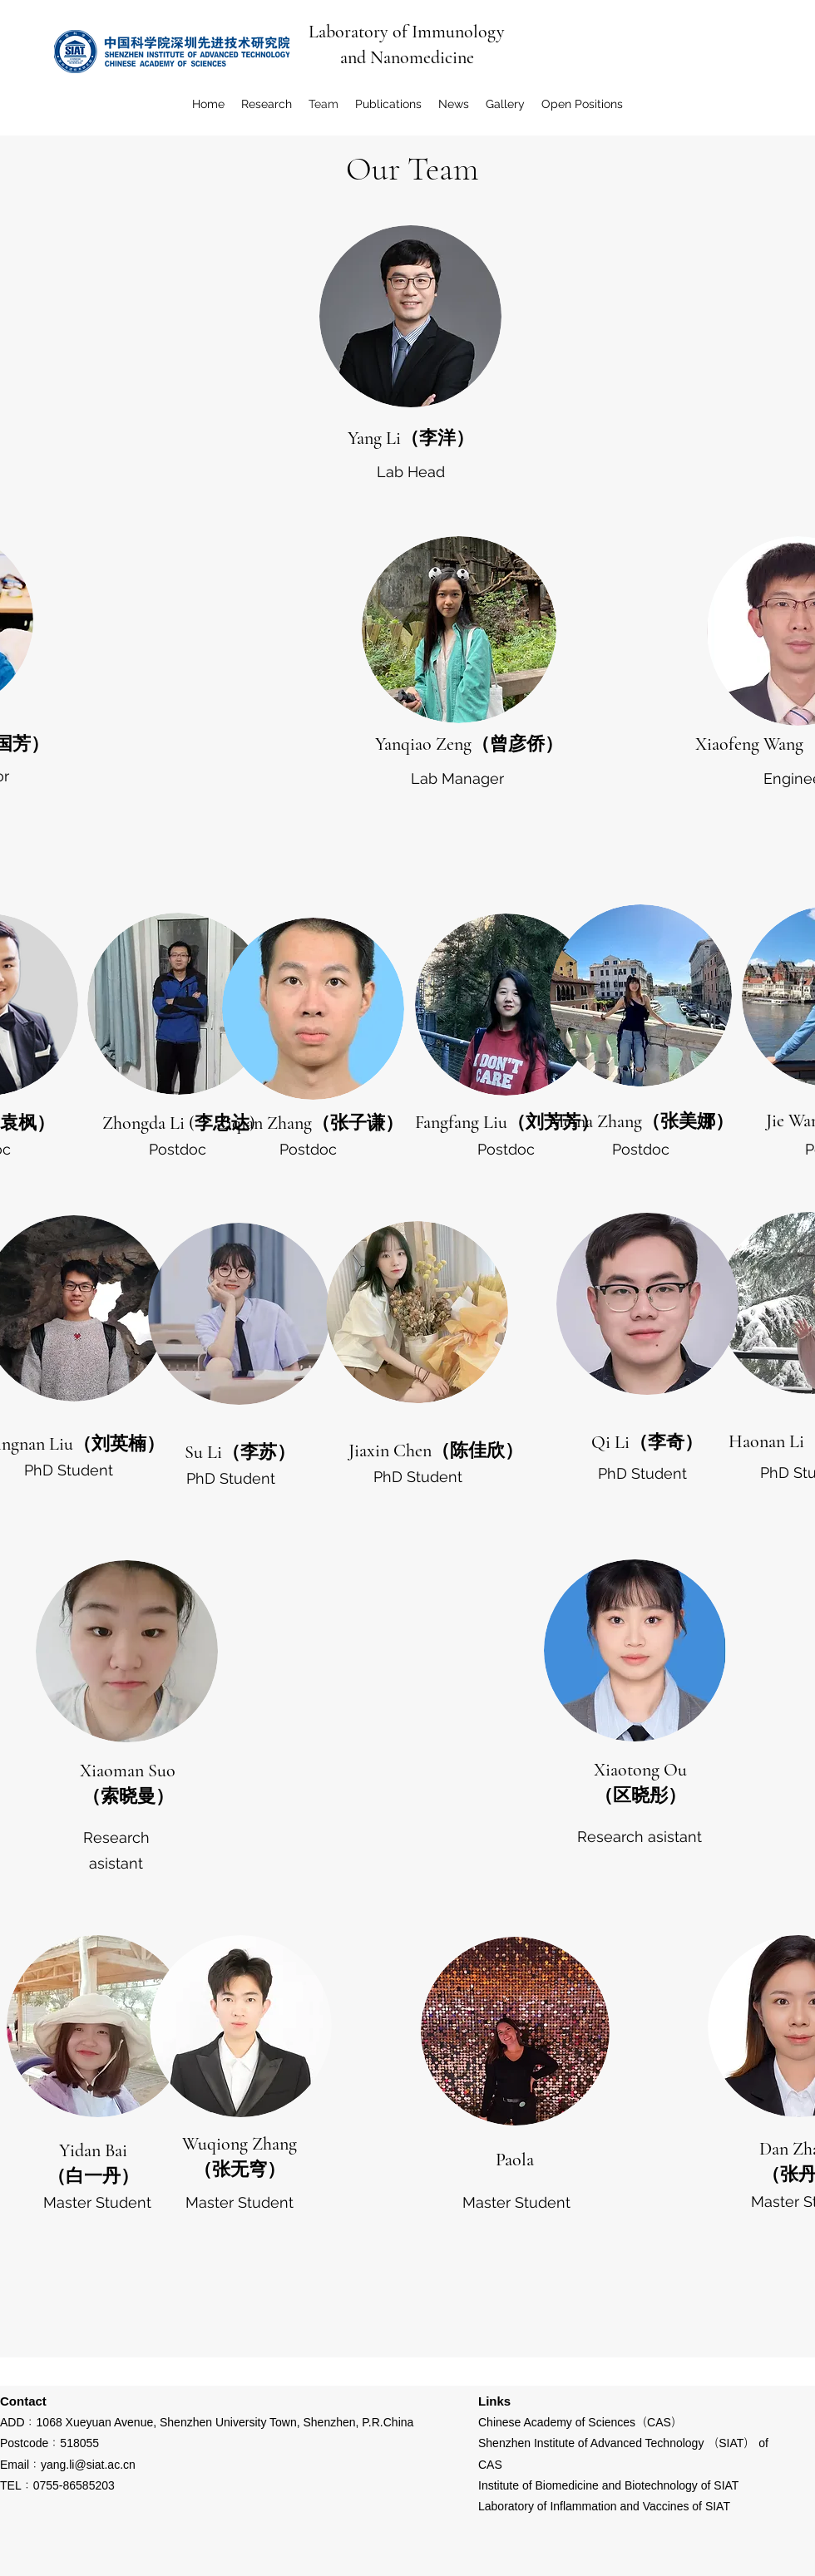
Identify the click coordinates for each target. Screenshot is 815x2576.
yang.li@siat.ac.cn (88, 2464)
